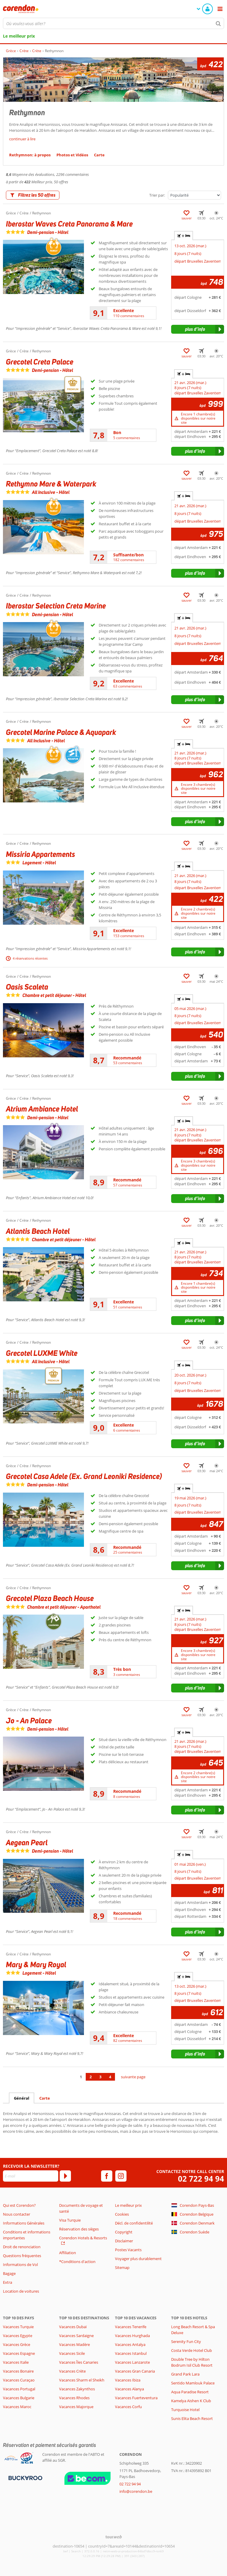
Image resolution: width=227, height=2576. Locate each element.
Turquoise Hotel (185, 2409)
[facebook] (106, 2176)
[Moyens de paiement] (24, 2477)
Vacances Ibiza (127, 2380)
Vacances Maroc (17, 2406)
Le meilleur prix (19, 36)
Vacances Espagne (19, 2353)
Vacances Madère (74, 2344)
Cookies (122, 2214)
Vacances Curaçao (19, 2380)
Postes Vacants (128, 2249)
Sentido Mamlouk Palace (193, 2383)
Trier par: (157, 195)
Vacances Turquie (18, 2326)
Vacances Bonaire (18, 2371)
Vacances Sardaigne (76, 2335)
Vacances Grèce (16, 2344)
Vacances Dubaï (73, 2326)
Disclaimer (124, 2240)
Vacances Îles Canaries (78, 2362)
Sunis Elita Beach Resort (192, 2418)
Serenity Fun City (186, 2341)
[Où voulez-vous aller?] (113, 23)
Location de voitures (21, 2291)
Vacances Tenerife (130, 2326)
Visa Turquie (70, 2220)
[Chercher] (218, 23)
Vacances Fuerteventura (136, 2397)
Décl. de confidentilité (134, 2223)
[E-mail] (30, 2176)
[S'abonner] (65, 2176)
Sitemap (122, 2267)
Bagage (9, 2273)
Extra (7, 2282)
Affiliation (67, 2252)
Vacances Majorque (76, 2406)
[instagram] (121, 2176)
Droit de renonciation (21, 2246)
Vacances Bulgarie (18, 2397)
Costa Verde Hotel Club (191, 2350)
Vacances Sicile (72, 2353)
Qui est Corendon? (19, 2205)
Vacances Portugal (19, 2389)
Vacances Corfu (128, 2406)
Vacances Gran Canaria (135, 2371)
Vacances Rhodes (74, 2397)
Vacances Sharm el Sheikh (81, 2380)
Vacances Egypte (17, 2335)
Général (21, 2098)
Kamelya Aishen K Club (191, 2400)
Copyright (123, 2232)
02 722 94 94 (201, 2178)
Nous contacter (16, 2214)
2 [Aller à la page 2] (91, 2076)
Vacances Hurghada (132, 2335)
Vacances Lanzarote (132, 2362)
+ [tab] (183, 235)
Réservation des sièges (79, 2229)
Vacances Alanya (129, 2389)
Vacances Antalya (130, 2344)
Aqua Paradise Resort (190, 2391)
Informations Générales (23, 2223)
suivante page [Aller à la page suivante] (133, 2076)
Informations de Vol (20, 2264)
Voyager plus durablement (138, 2258)
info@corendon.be (135, 2491)
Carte (44, 2098)
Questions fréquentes (22, 2255)
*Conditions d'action (77, 2261)
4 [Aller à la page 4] (110, 2076)
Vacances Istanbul (131, 2353)
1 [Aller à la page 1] (81, 2076)
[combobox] (113, 23)
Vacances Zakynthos (77, 2389)
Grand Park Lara (185, 2374)
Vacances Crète (72, 2371)
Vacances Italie (16, 2362)
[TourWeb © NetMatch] (114, 2536)
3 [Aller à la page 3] (100, 2076)
